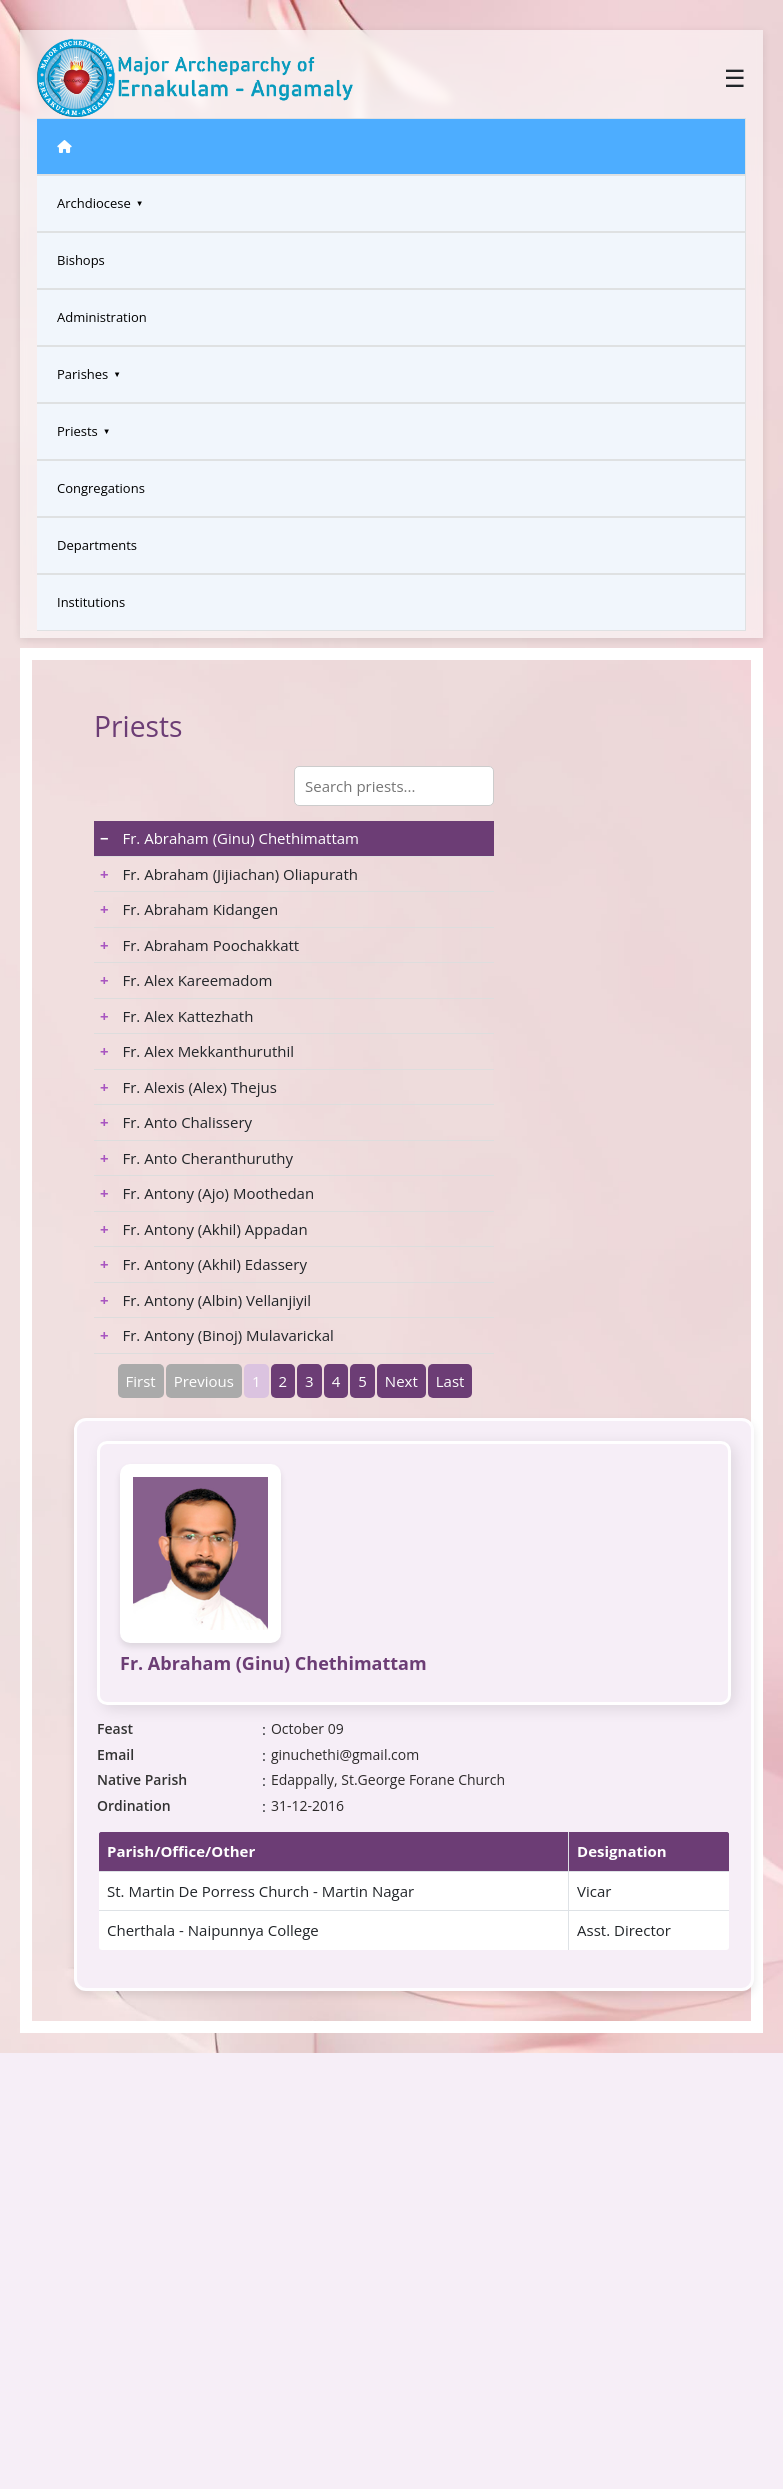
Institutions (91, 602)
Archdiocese (94, 203)
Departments (97, 545)
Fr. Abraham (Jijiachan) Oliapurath (229, 874)
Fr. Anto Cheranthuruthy (196, 1158)
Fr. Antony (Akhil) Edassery (203, 1264)
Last (450, 1381)
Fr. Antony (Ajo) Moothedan (207, 1193)
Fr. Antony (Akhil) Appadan (204, 1229)
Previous (204, 1381)
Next (401, 1381)
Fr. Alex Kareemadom (186, 980)
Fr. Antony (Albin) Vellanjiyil (205, 1300)
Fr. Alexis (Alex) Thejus (188, 1087)
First (141, 1381)
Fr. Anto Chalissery (176, 1122)
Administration (102, 317)
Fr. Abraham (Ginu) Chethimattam (229, 838)
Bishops (81, 260)
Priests (77, 431)
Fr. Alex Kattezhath (176, 1016)
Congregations (101, 488)
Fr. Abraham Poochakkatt (199, 945)
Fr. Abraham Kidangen (189, 909)
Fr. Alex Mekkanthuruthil (197, 1051)
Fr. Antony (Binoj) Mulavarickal (217, 1335)
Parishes (82, 374)
